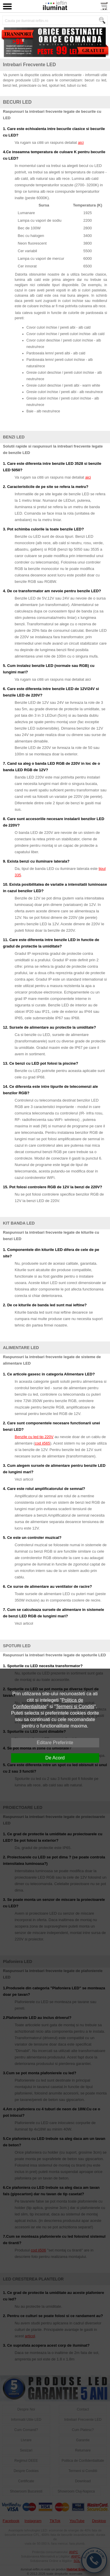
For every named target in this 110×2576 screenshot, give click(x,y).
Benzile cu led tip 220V (34, 1437)
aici (81, 142)
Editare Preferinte (55, 1742)
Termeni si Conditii (75, 1706)
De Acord (55, 1757)
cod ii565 (42, 1443)
